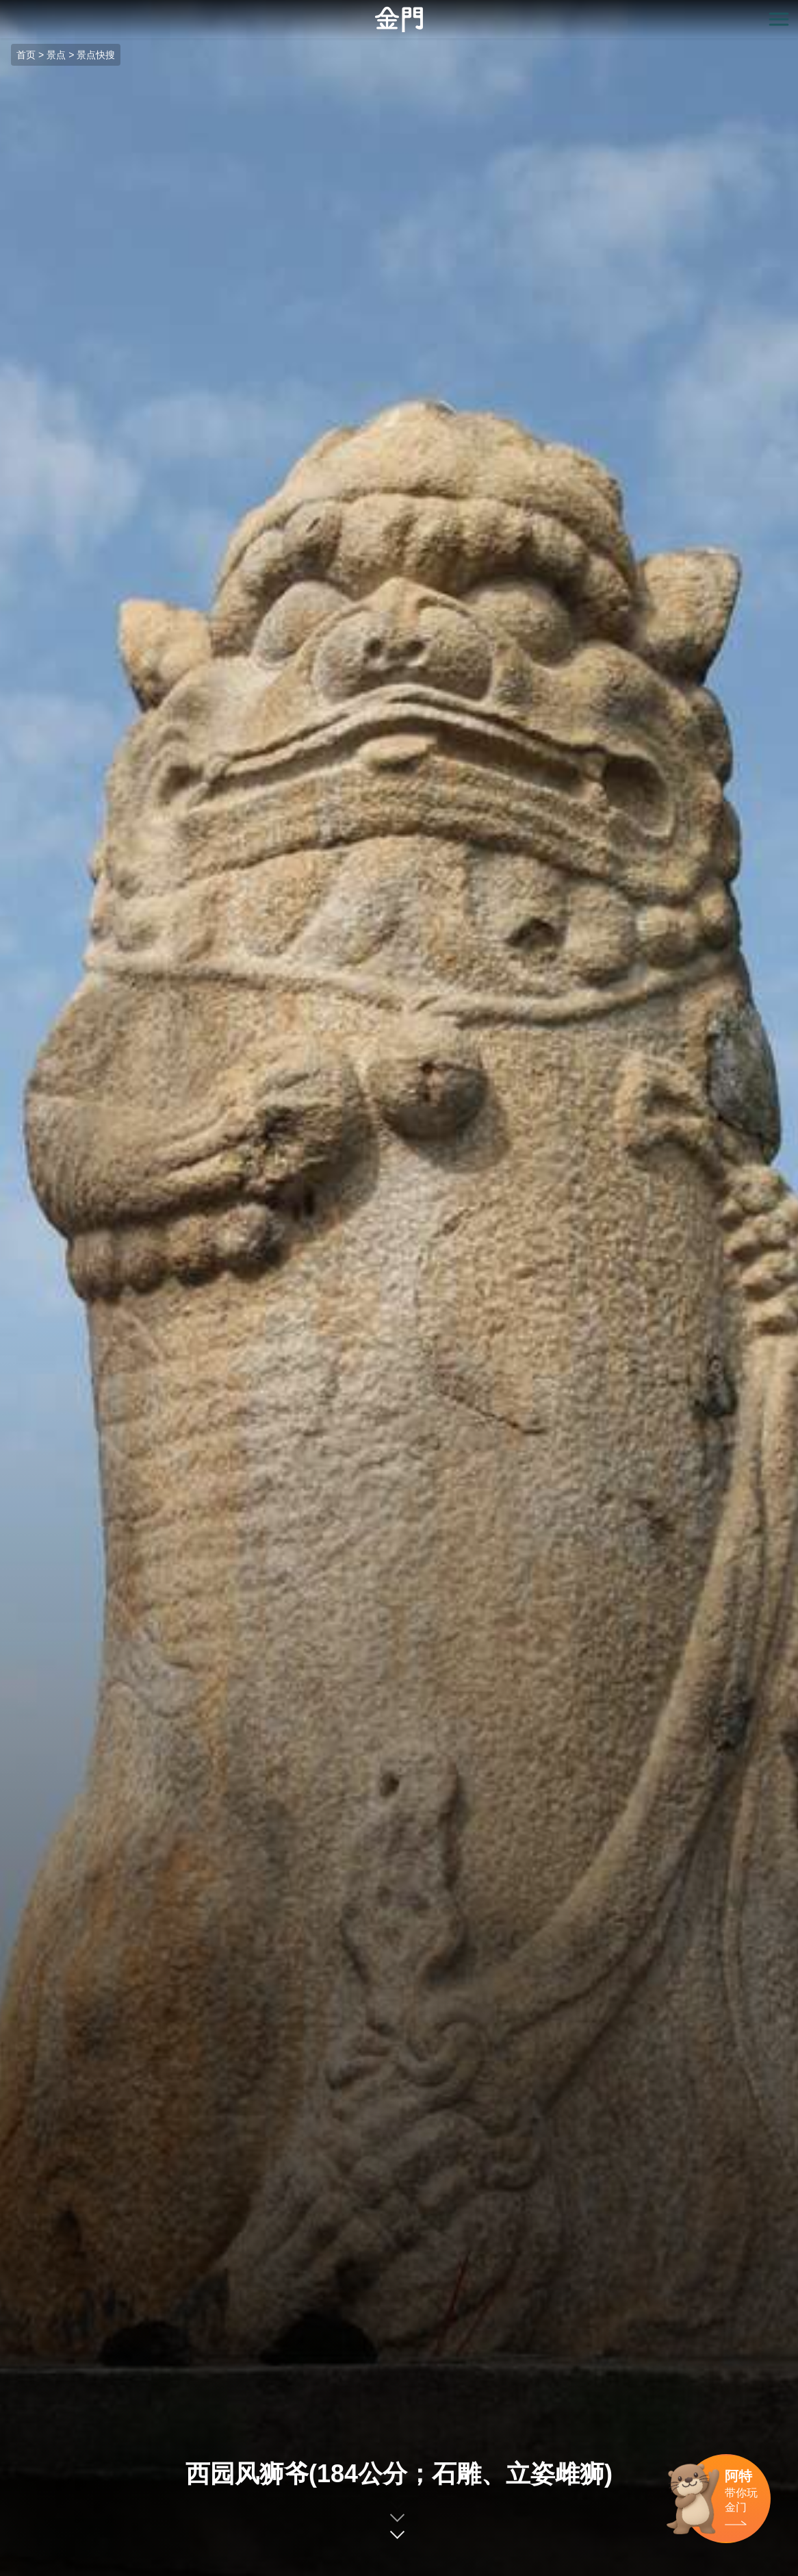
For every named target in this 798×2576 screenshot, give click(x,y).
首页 (26, 54)
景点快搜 (96, 54)
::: (4, 8)
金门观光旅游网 (399, 19)
